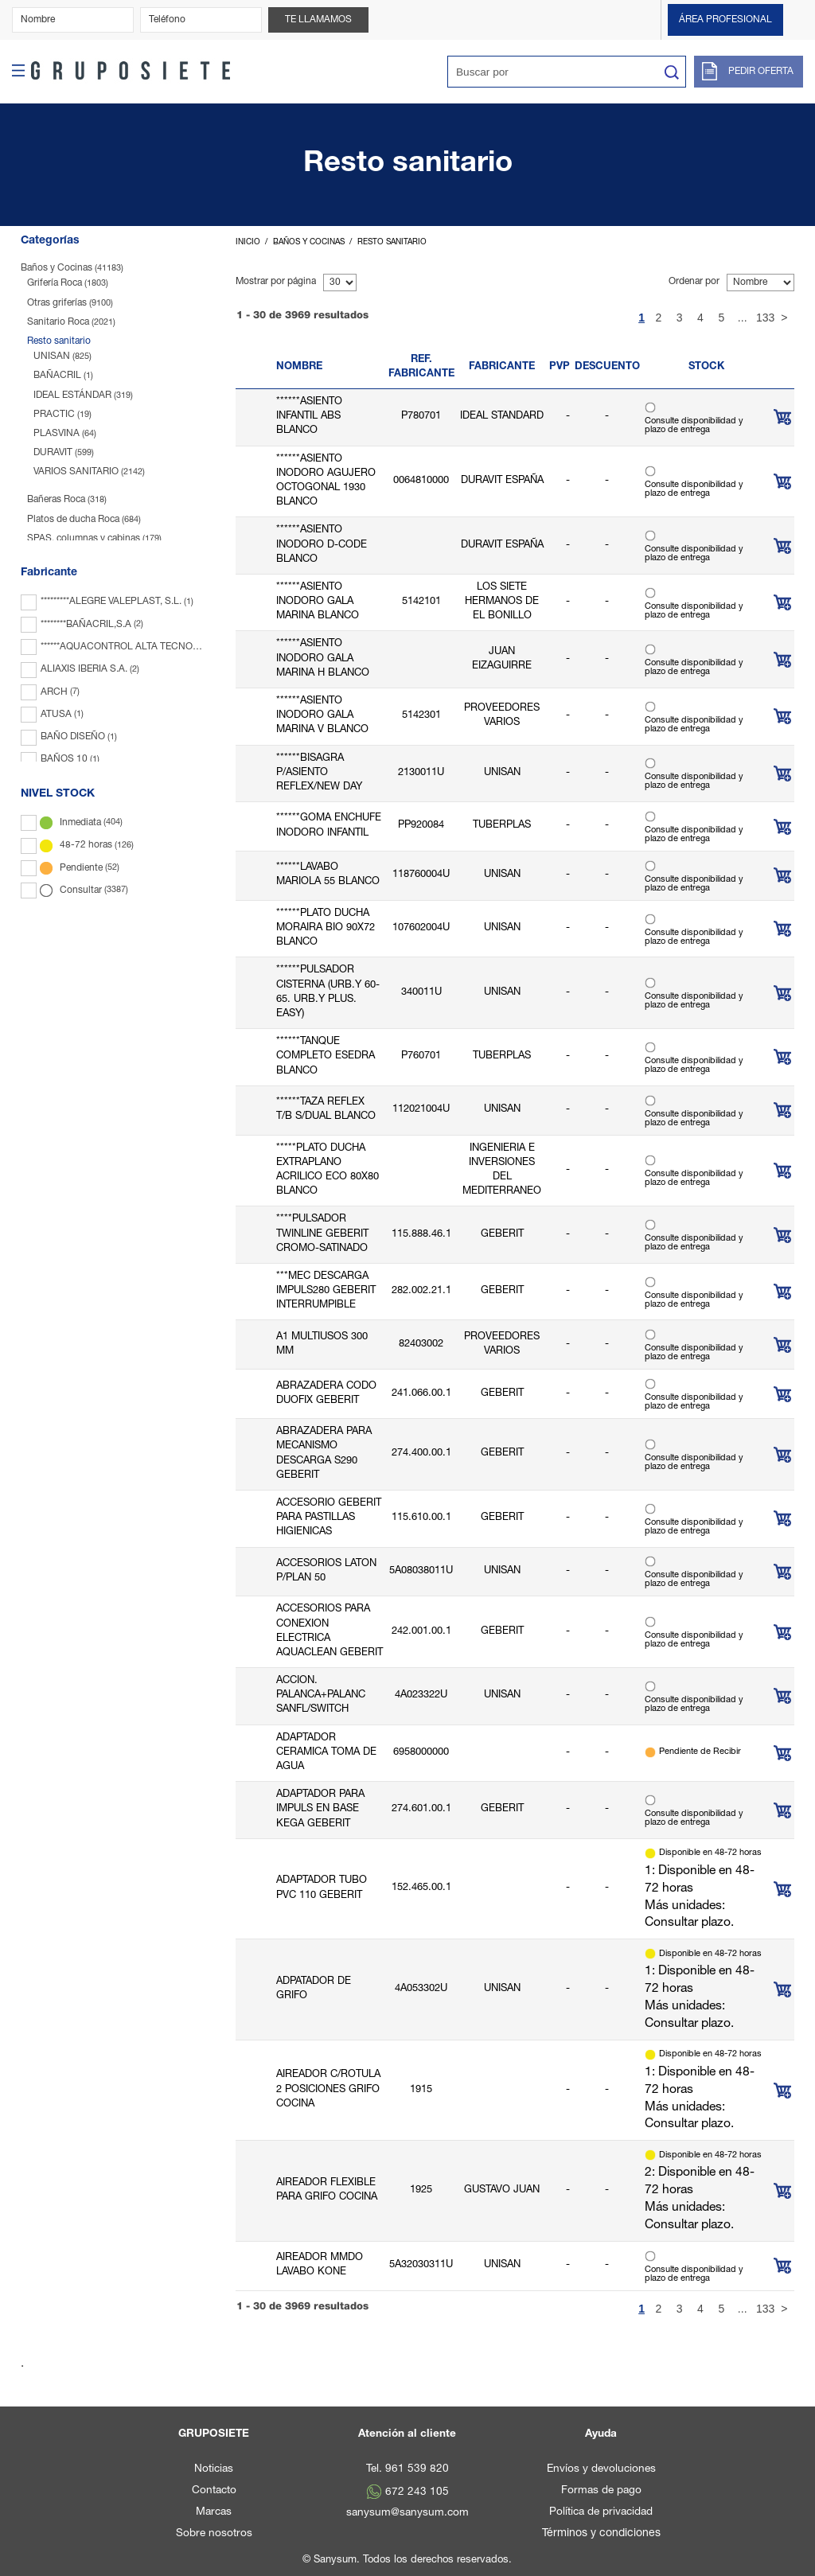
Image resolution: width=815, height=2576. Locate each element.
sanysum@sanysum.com (407, 2513)
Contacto (214, 2490)
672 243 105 (417, 2491)
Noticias (213, 2469)
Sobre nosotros (214, 2533)
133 (763, 317)
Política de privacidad (601, 2512)
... (742, 317)
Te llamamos (318, 20)
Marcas (214, 2512)
